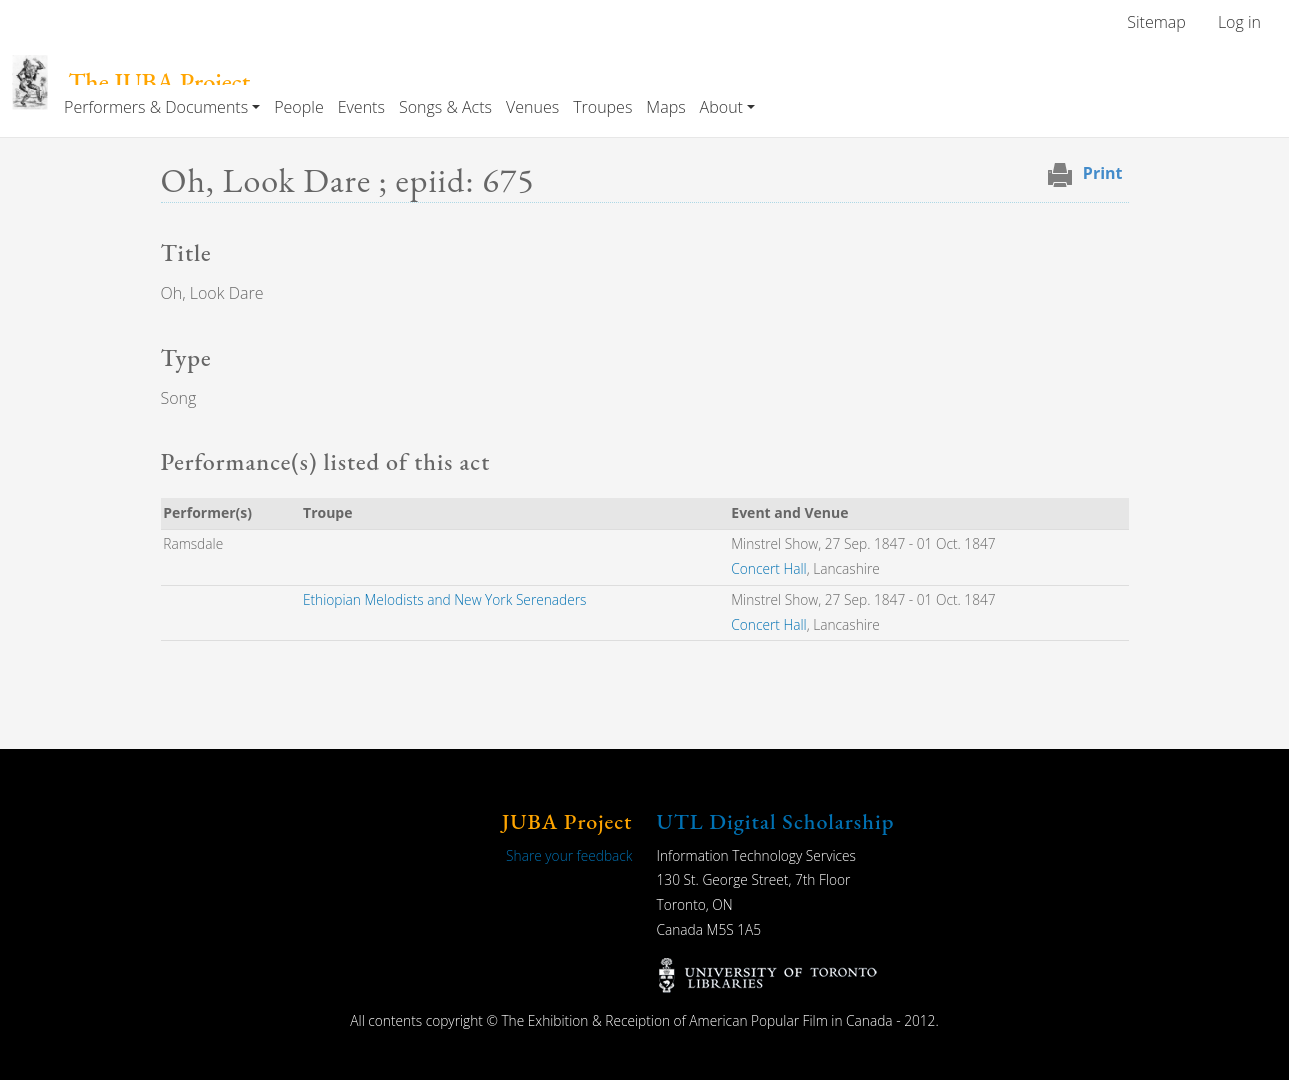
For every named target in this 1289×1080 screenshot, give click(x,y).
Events (361, 107)
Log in (1239, 22)
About (721, 107)
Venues (532, 107)
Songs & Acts (445, 107)
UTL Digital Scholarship (776, 821)
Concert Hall (768, 568)
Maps (665, 107)
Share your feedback (569, 855)
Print (1103, 173)
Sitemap (1156, 22)
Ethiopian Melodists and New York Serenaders (445, 599)
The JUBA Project (159, 82)
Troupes (602, 107)
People (298, 107)
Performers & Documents (156, 107)
